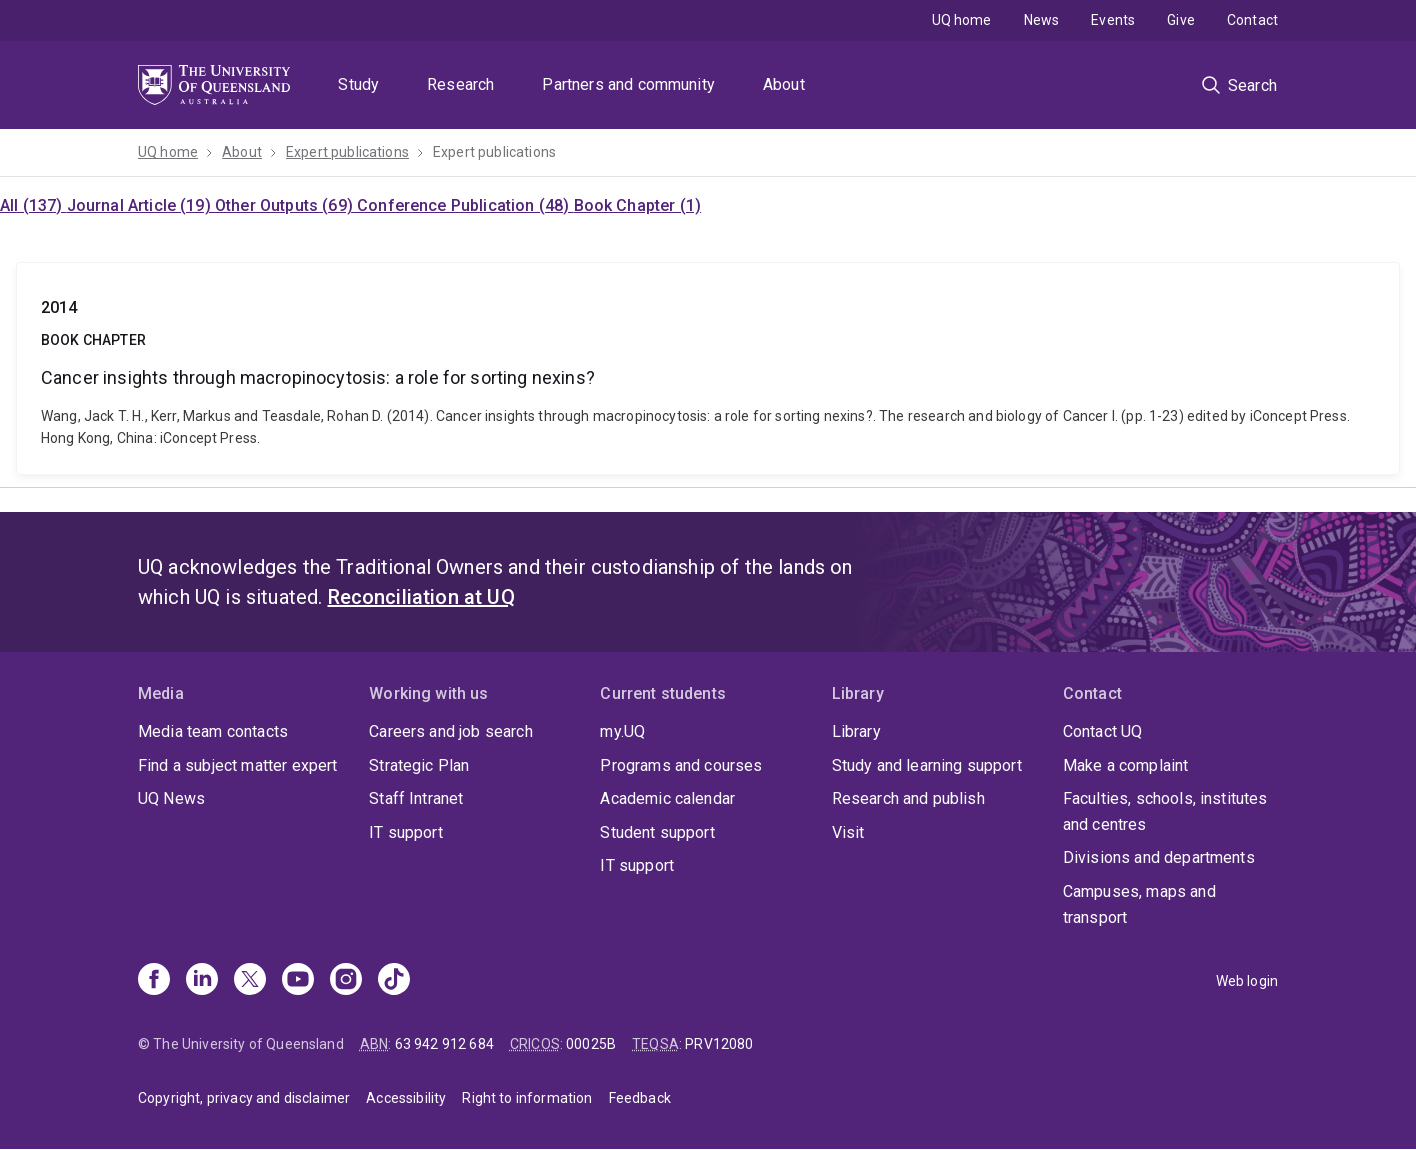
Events (1113, 20)
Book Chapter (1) (638, 205)
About (784, 84)
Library (856, 731)
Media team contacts (213, 731)
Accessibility (406, 1098)
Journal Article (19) (141, 205)
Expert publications (347, 152)
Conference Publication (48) (465, 205)
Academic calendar (667, 798)
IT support (406, 832)
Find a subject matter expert (237, 765)
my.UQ (622, 731)
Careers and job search (451, 731)
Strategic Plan (419, 765)
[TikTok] (394, 981)
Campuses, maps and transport (1139, 904)
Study (358, 84)
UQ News (171, 798)
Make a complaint (1126, 765)
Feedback (640, 1098)
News (1042, 20)
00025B (591, 1044)
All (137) (33, 205)
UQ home (962, 20)
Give (1181, 20)
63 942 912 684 (444, 1044)
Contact (1252, 20)
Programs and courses (681, 765)
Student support (657, 832)
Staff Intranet (416, 798)
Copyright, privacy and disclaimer (244, 1098)
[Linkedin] (202, 981)
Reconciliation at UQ (421, 597)
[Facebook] (154, 981)
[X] (250, 981)
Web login (1247, 981)
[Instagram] (346, 981)
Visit (848, 832)
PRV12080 (719, 1044)
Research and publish (908, 798)
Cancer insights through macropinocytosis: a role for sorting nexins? (708, 368)
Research (460, 84)
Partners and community (628, 84)
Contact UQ (1103, 731)
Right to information (527, 1098)
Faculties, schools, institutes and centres (1165, 811)
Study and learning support (927, 765)
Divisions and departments (1159, 857)
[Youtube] (298, 981)
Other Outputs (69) (286, 205)
